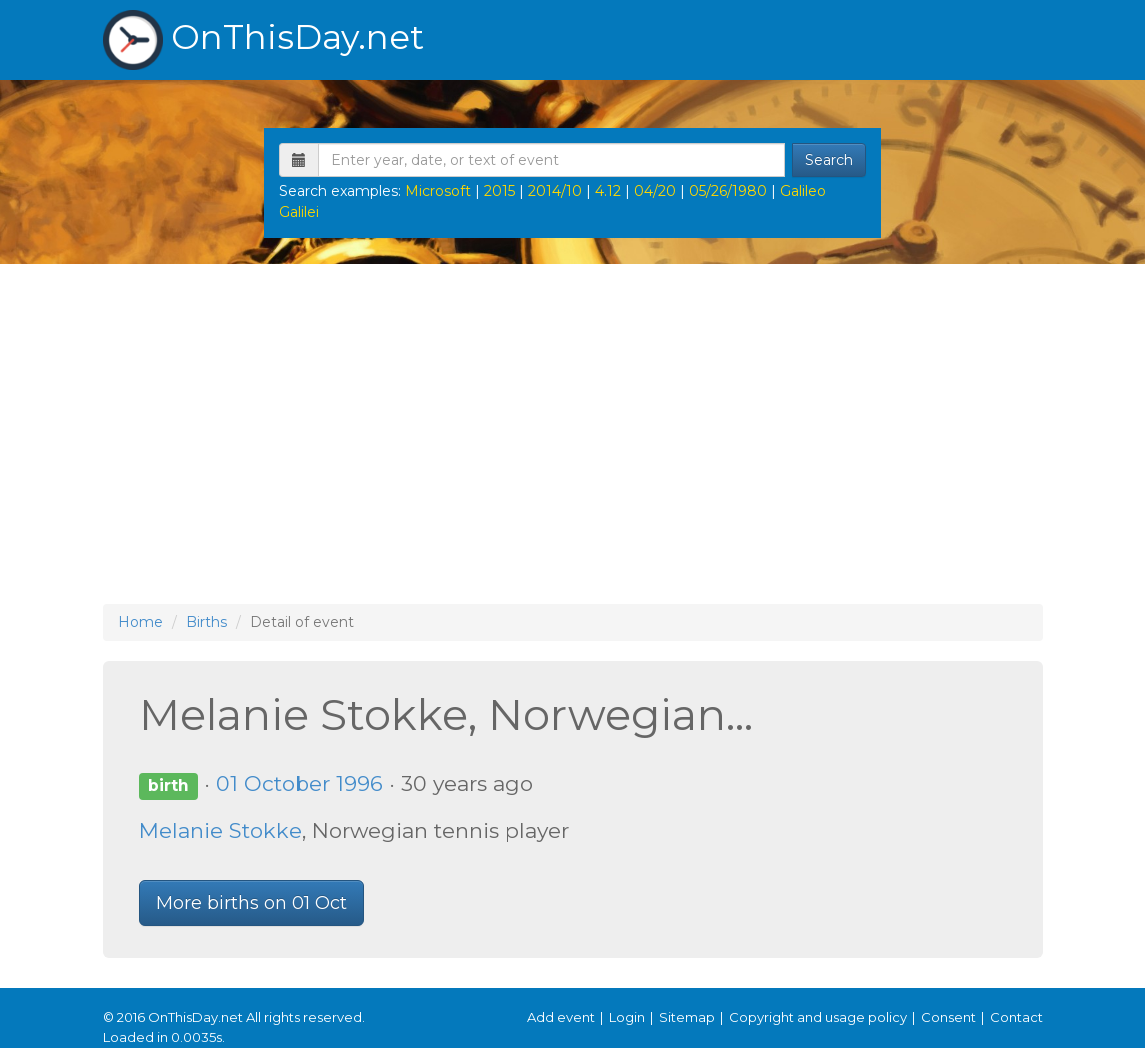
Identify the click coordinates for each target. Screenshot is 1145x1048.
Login (627, 1017)
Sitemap (687, 1017)
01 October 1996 (299, 783)
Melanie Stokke (220, 830)
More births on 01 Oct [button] (251, 903)
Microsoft (438, 191)
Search (829, 160)
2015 (499, 191)
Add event (561, 1017)
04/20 (655, 191)
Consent (948, 1017)
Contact (1016, 1017)
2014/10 (555, 191)
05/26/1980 (728, 191)
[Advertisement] (572, 434)
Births (206, 622)
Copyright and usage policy (818, 1017)
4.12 (608, 191)
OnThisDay (263, 40)
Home (140, 622)
